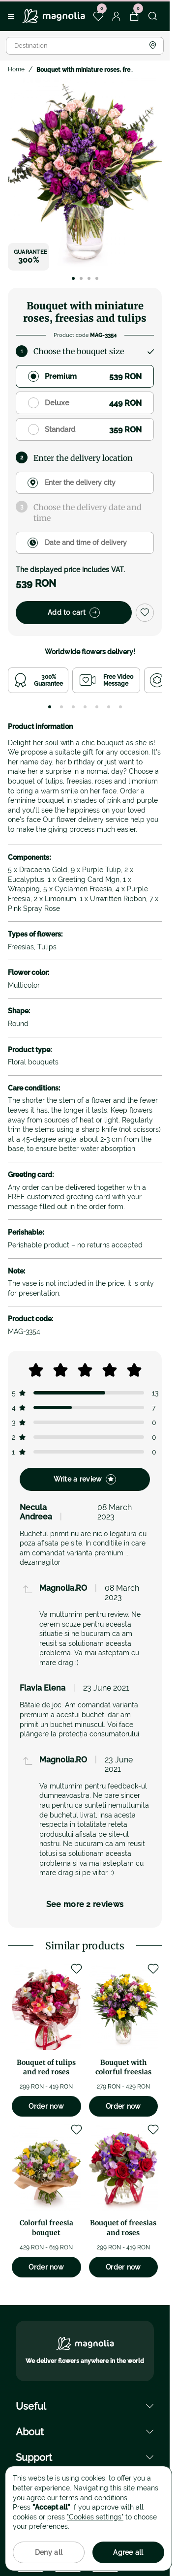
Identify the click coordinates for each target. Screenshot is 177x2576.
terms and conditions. (94, 2498)
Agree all (128, 2552)
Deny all (48, 2552)
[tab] (50, 707)
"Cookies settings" (95, 2517)
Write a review (85, 1479)
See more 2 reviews (85, 1904)
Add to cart (74, 612)
